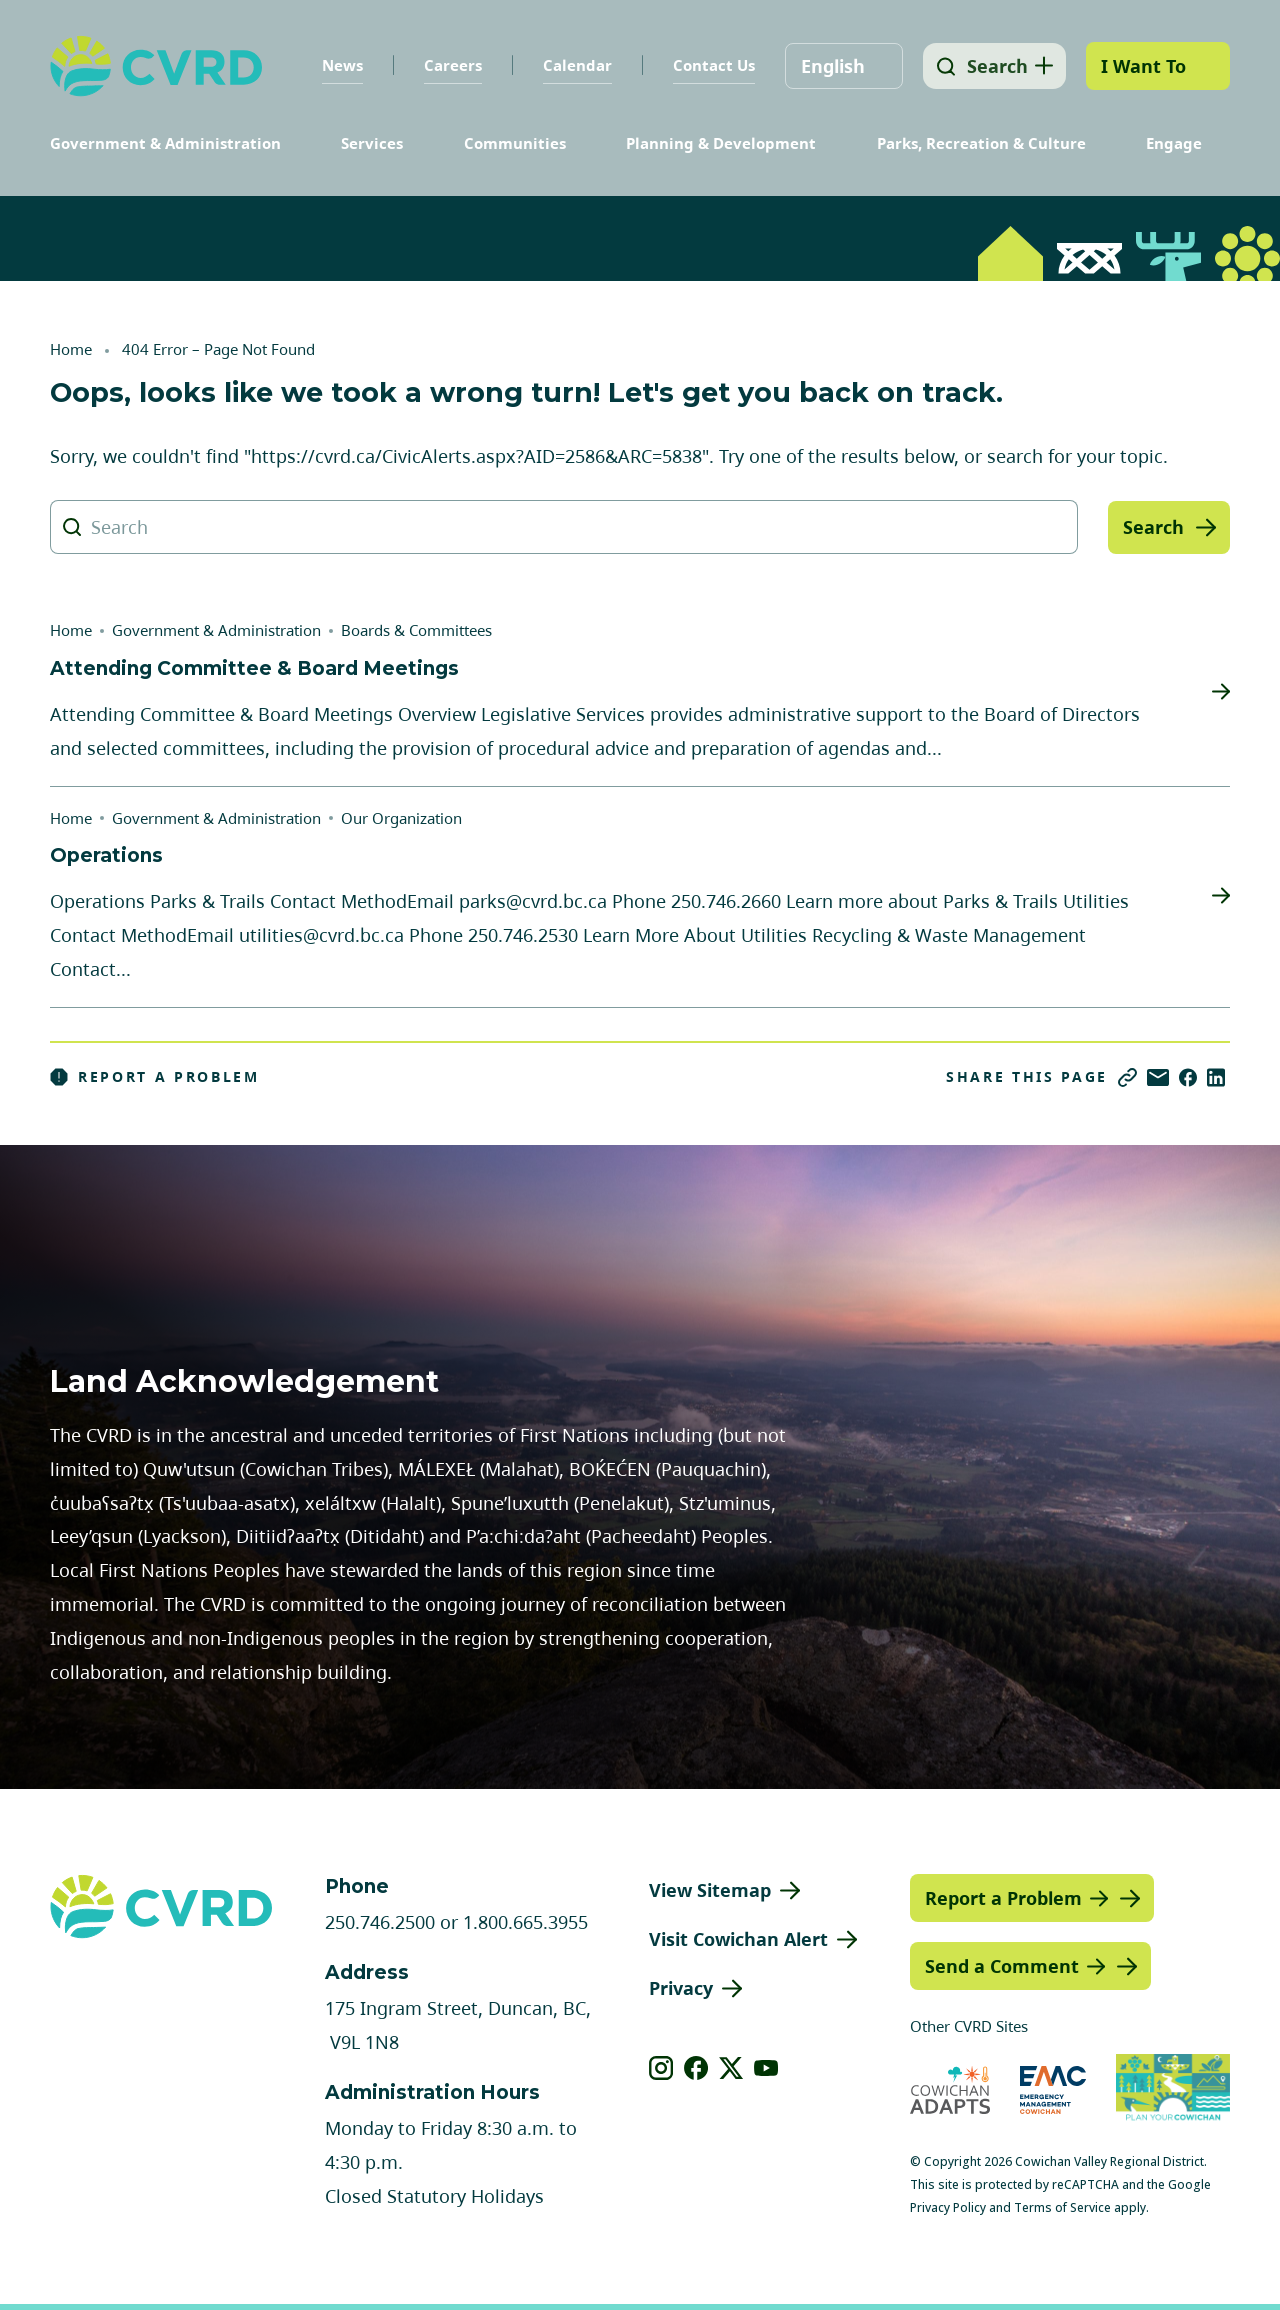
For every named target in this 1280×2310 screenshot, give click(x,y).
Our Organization (401, 818)
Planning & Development (721, 143)
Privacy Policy (948, 2207)
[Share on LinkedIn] (1216, 1077)
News (337, 65)
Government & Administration (165, 143)
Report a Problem (155, 1077)
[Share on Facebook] (1188, 1077)
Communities (515, 143)
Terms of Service (1062, 2207)
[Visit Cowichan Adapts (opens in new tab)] (950, 2089)
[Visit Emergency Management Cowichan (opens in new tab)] (1053, 2089)
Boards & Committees (416, 630)
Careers (448, 65)
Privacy (681, 1988)
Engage (1174, 143)
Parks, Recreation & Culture (981, 143)
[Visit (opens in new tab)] (1173, 2089)
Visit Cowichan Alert (738, 1939)
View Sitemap (710, 1890)
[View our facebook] (696, 2068)
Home (71, 349)
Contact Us (709, 65)
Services (372, 143)
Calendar (572, 65)
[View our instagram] (661, 2068)
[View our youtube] (766, 2068)
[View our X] (731, 2068)
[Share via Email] (1158, 1077)
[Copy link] (1127, 1077)
